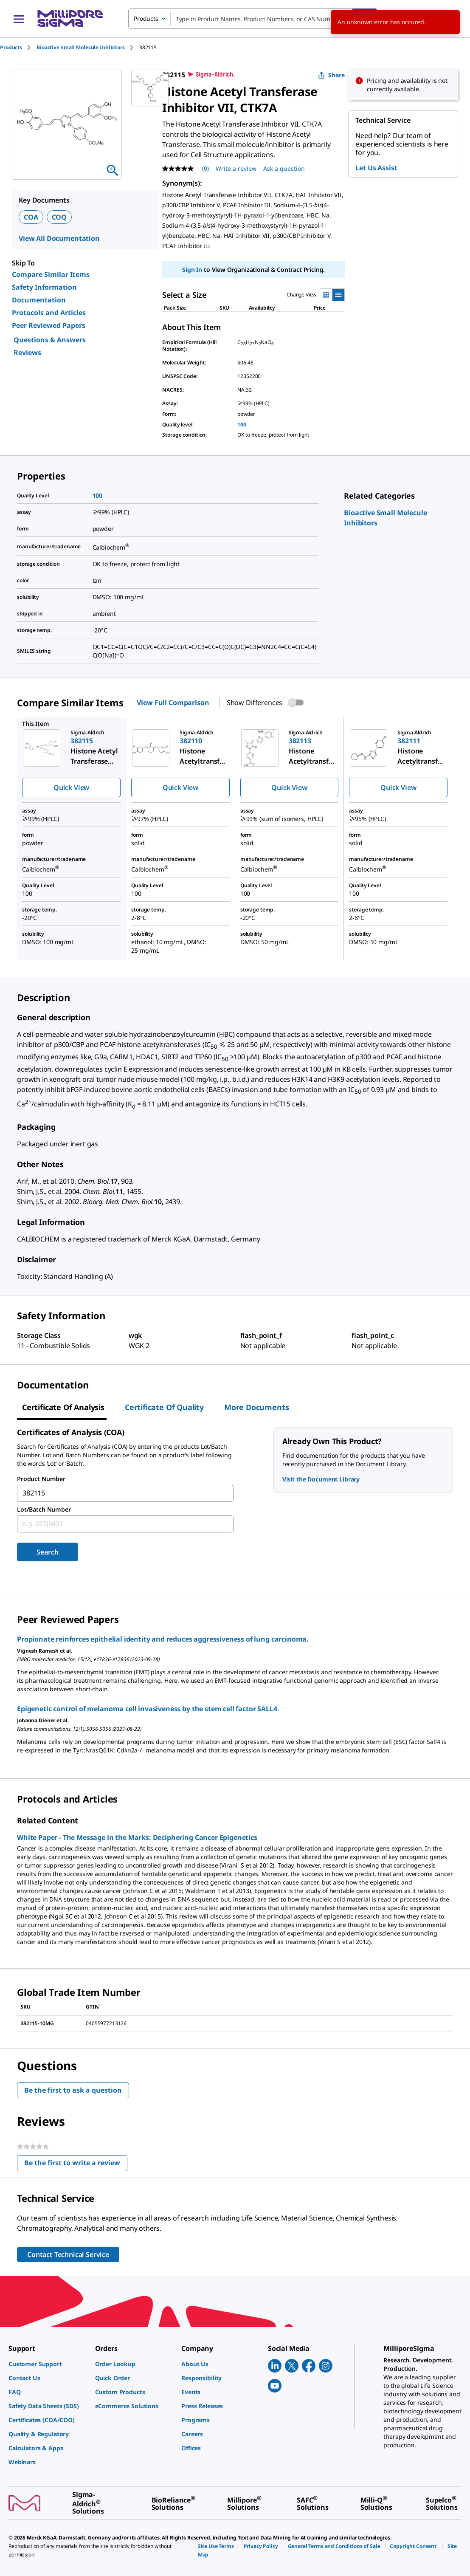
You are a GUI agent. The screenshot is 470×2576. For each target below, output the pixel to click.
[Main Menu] (19, 19)
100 (241, 424)
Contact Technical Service (68, 2254)
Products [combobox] (146, 18)
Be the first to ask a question (73, 2090)
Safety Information (44, 287)
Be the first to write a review (75, 2164)
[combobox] (252, 18)
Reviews (27, 352)
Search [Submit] (47, 1552)
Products (11, 47)
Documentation (39, 300)
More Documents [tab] (256, 1407)
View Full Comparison (173, 702)
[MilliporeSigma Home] (70, 18)
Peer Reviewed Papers (48, 325)
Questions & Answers (50, 339)
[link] (47, 2364)
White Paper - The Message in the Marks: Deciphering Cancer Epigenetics (137, 1837)
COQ (59, 217)
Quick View (71, 787)
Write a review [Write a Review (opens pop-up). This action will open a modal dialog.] (236, 168)
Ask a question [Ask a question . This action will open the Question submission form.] (284, 168)
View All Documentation (59, 238)
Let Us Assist (376, 168)
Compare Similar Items (51, 274)
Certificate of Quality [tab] (164, 1407)
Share (331, 75)
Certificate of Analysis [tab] (63, 1407)
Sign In (192, 269)
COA (31, 217)
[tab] (18, 47)
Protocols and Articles (49, 312)
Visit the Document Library (321, 1479)
